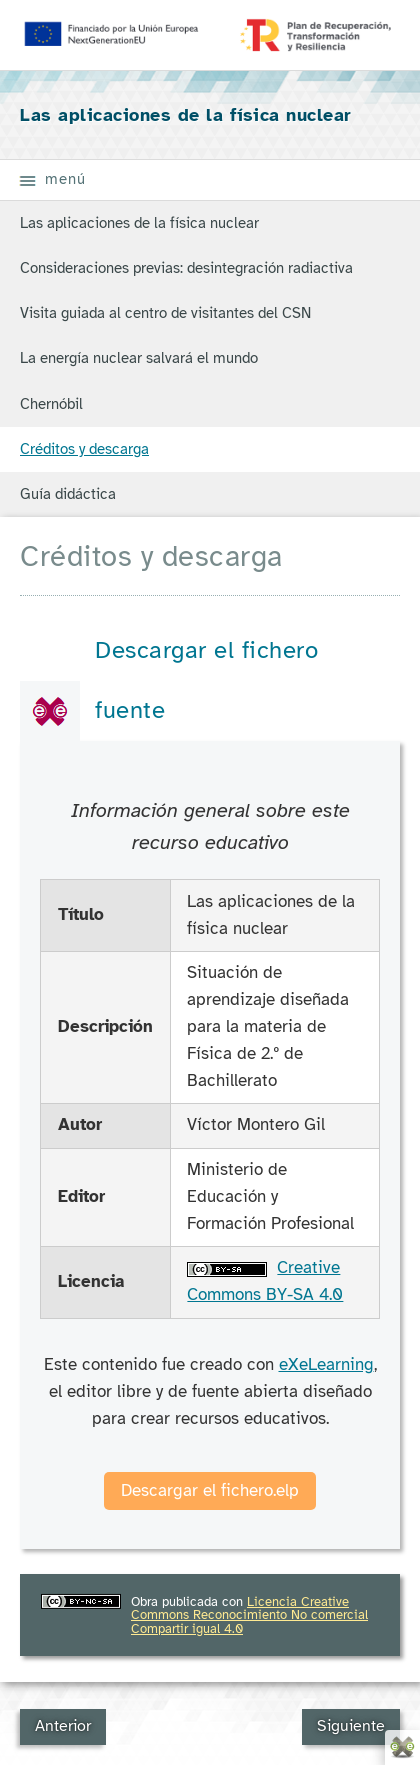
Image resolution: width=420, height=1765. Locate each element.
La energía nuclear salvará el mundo (139, 358)
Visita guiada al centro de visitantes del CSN (165, 313)
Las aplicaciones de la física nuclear (139, 223)
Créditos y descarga (84, 449)
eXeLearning (326, 1364)
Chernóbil (51, 404)
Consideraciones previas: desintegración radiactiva (186, 268)
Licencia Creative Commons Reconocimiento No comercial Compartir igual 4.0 (249, 1615)
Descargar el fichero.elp (210, 1490)
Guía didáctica (68, 494)
